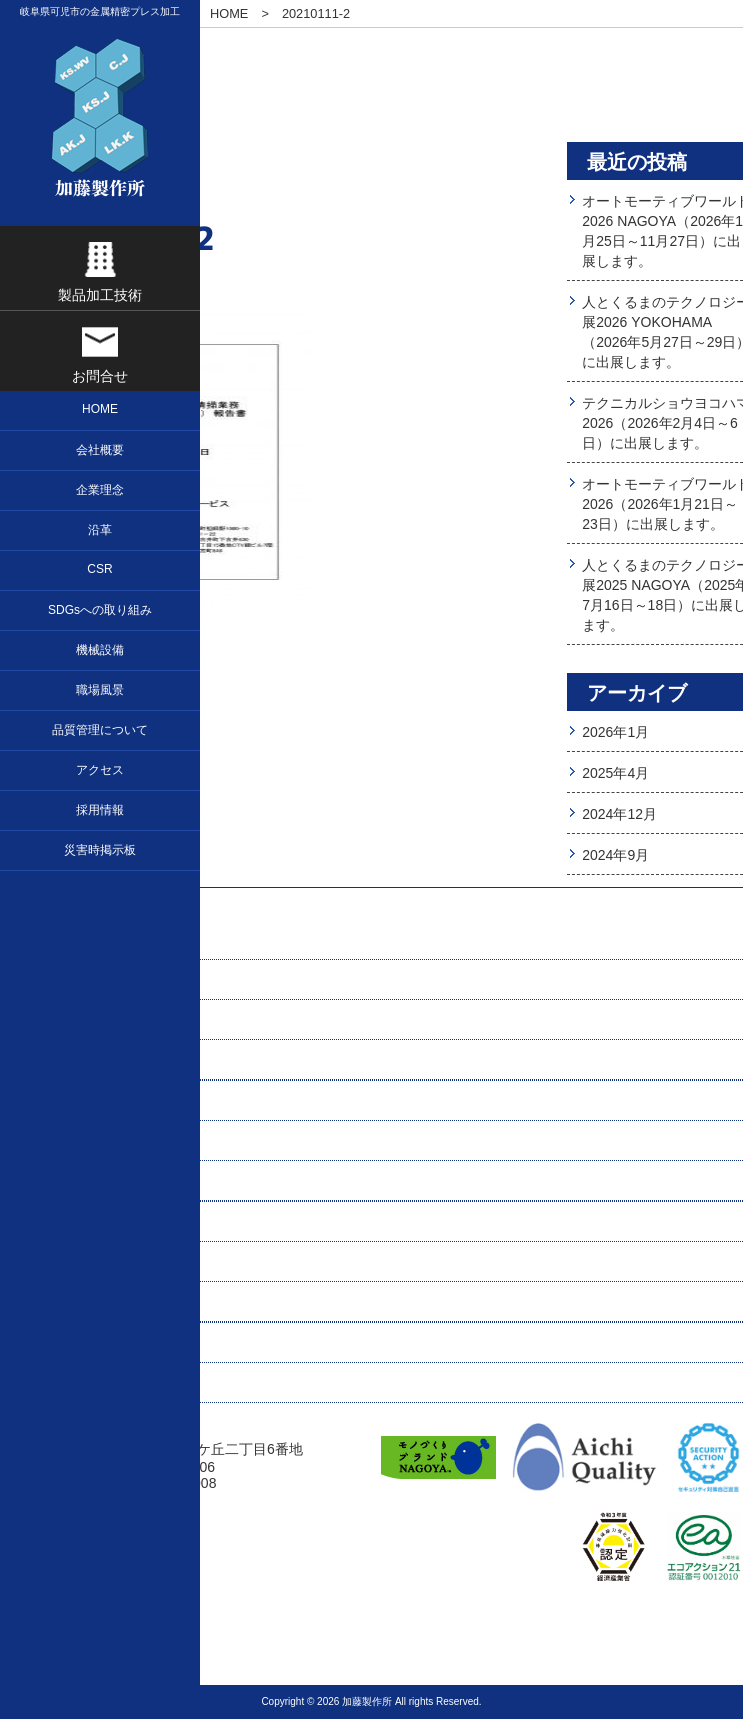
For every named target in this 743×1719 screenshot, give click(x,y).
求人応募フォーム (80, 1262)
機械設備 (52, 1181)
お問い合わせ (66, 1141)
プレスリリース (73, 1383)
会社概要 (52, 1020)
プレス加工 (59, 1101)
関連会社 (52, 1343)
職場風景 (52, 1222)
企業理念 (52, 980)
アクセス (52, 1302)
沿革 (38, 1060)
